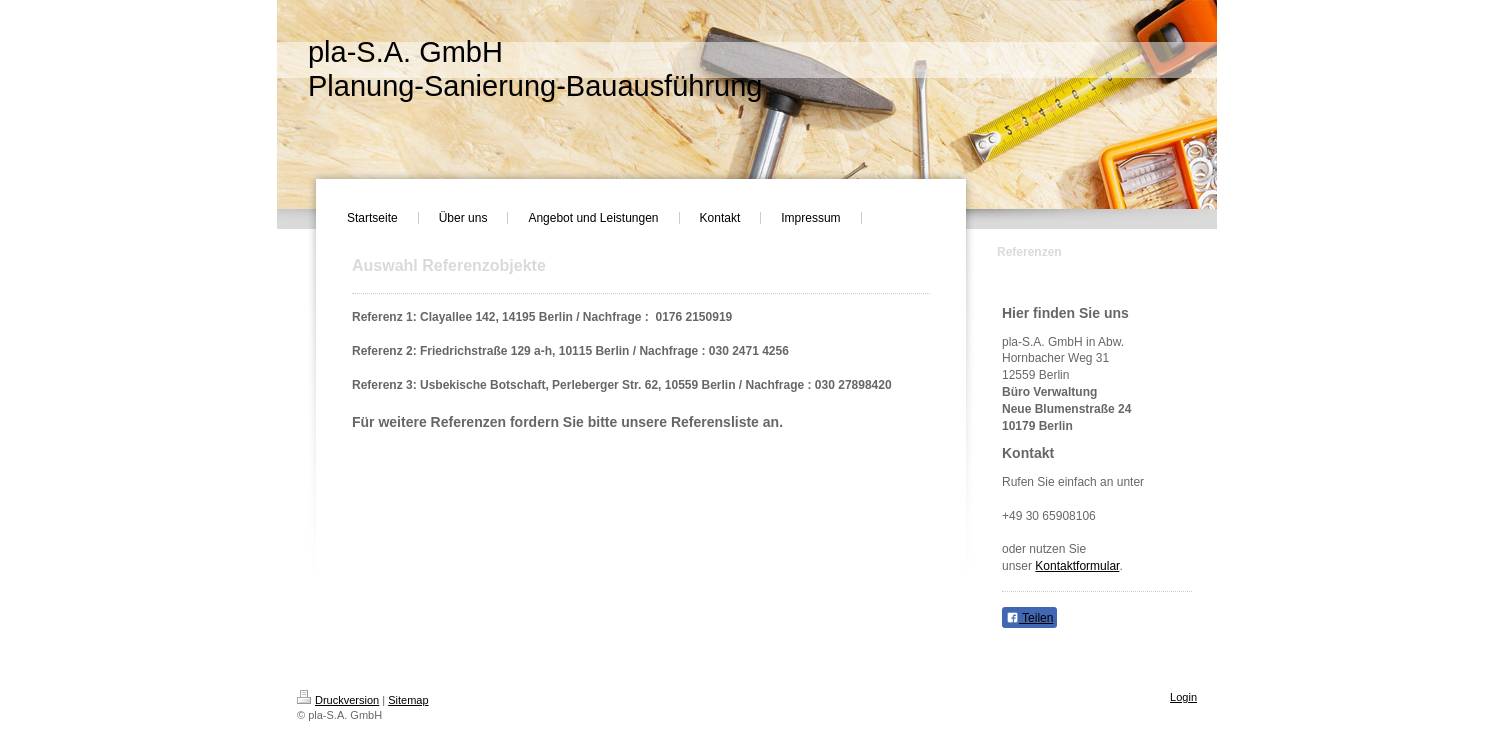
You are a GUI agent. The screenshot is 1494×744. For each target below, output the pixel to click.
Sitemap (408, 700)
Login (1183, 697)
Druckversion (338, 700)
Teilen (1029, 618)
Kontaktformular (1077, 566)
